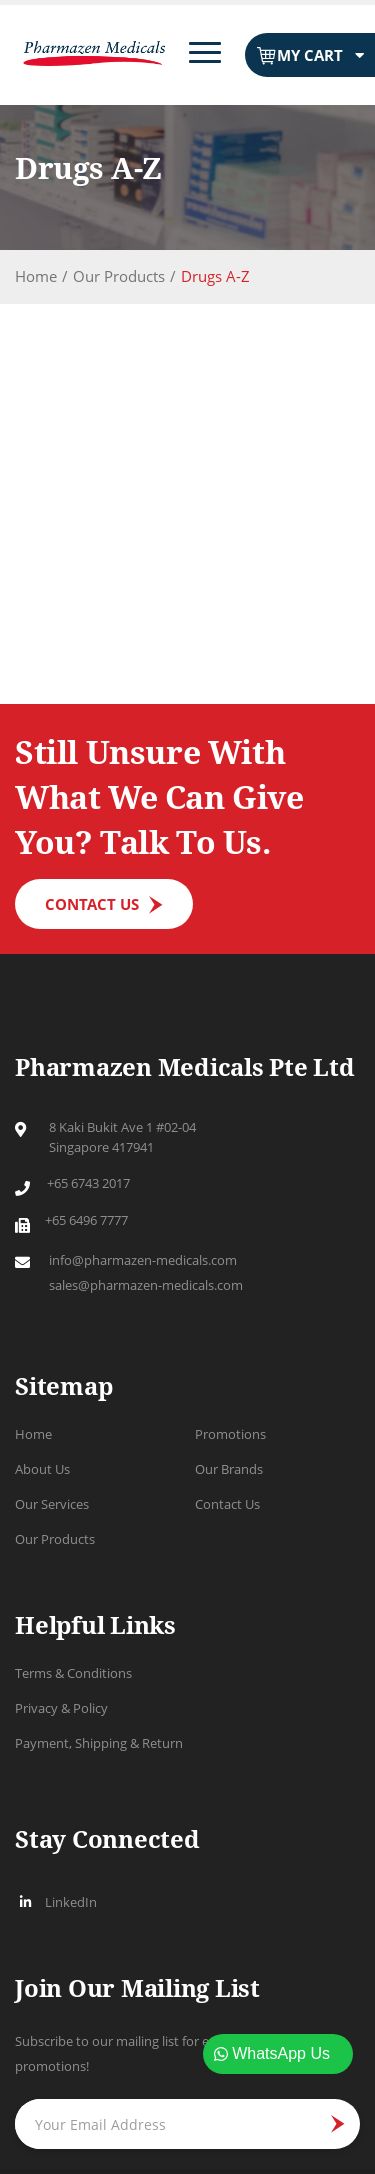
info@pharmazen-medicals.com (143, 1260)
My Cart (310, 55)
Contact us (92, 904)
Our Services (52, 1504)
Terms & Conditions (73, 1673)
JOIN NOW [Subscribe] (330, 2124)
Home (36, 276)
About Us (42, 1469)
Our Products (119, 276)
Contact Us (227, 1504)
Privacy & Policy (61, 1708)
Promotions (230, 1434)
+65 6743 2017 (88, 1183)
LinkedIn (56, 1902)
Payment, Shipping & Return (99, 1743)
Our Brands (229, 1469)
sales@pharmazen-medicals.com (146, 1285)
